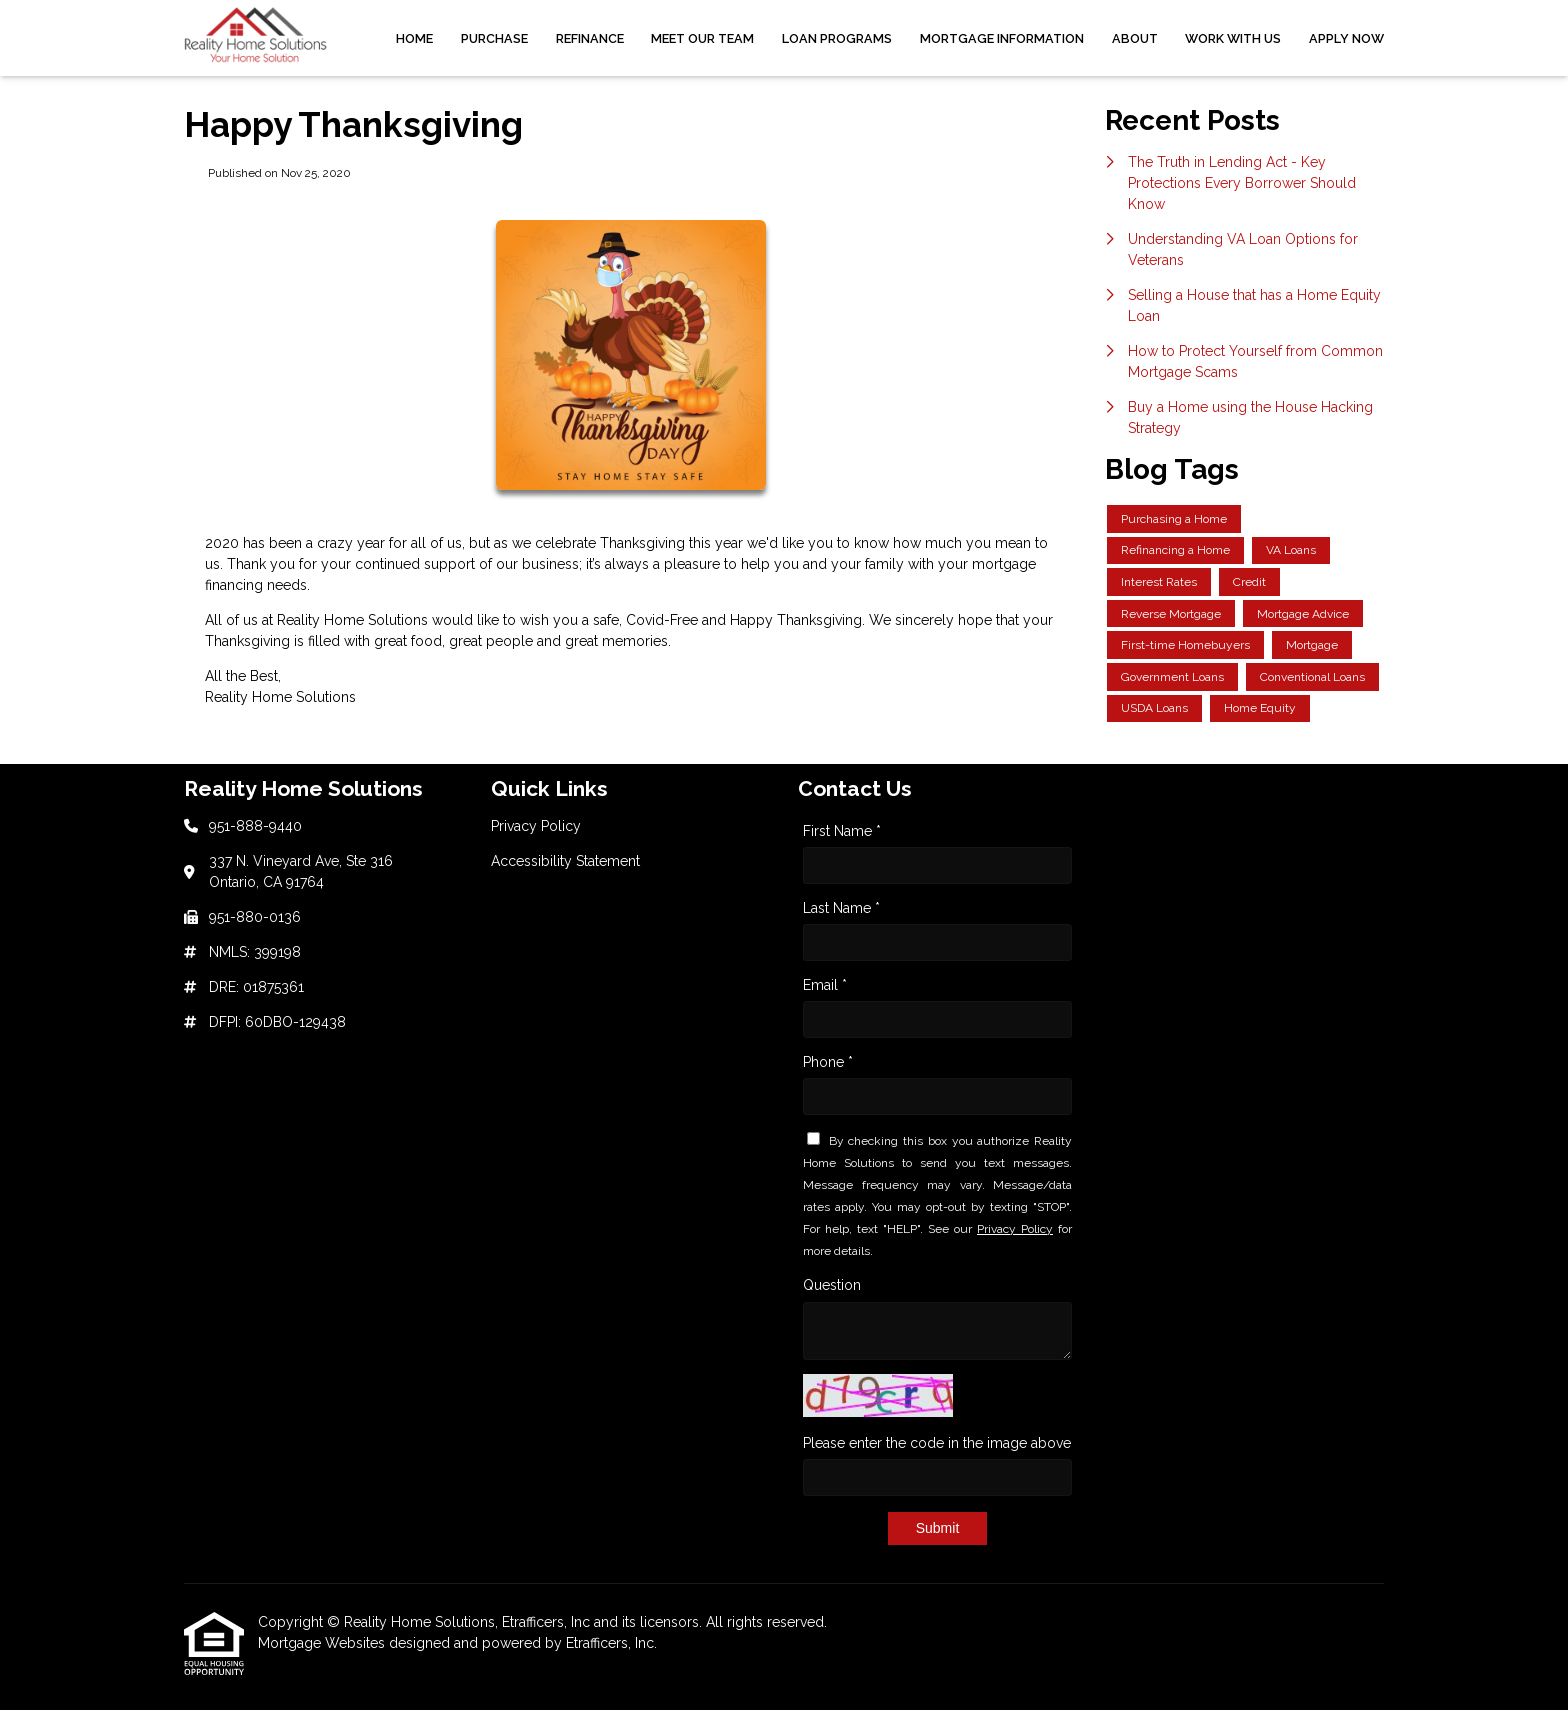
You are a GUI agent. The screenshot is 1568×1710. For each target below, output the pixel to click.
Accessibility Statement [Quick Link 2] (565, 861)
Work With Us (1233, 38)
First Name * (842, 831)
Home (414, 38)
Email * (825, 985)
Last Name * (841, 908)
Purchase (494, 38)
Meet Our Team (702, 38)
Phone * (828, 1062)
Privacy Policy (1015, 1229)
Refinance (590, 38)
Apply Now (1346, 38)
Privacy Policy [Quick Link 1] (536, 826)
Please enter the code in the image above (937, 1443)
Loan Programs (837, 38)
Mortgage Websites (323, 1643)
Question (832, 1285)
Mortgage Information (1002, 38)
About (1135, 38)
